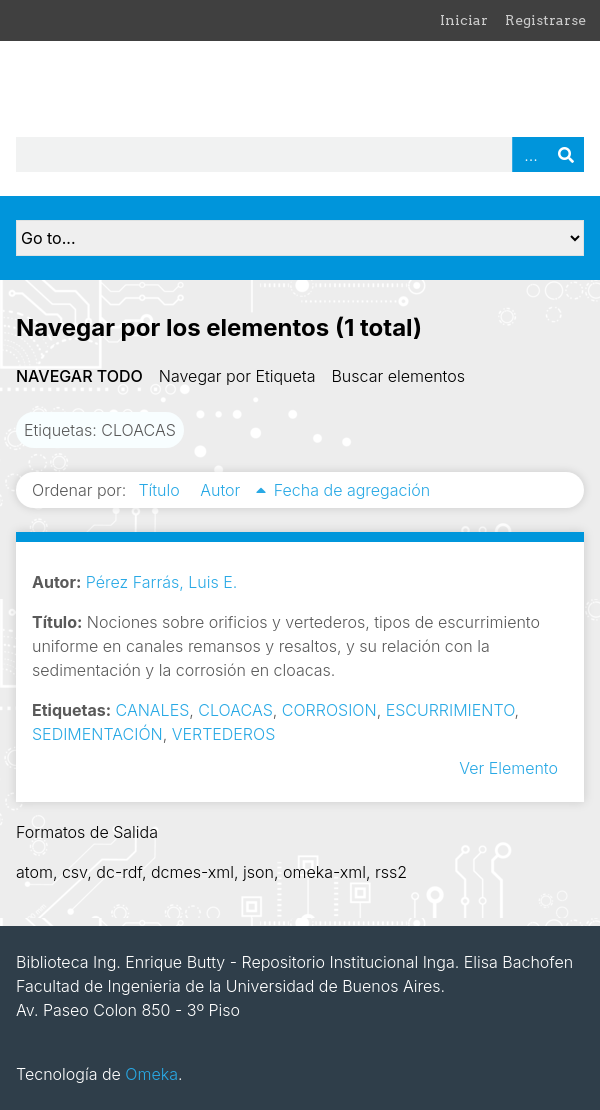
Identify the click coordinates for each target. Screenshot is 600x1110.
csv (74, 872)
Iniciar (464, 20)
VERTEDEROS (224, 734)
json (258, 872)
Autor (222, 490)
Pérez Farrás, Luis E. (162, 582)
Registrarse (545, 20)
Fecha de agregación (352, 490)
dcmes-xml (192, 872)
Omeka (151, 1074)
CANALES (153, 710)
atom (34, 872)
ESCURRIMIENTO (450, 710)
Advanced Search (530, 154)
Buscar (566, 154)
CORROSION (329, 710)
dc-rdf (119, 872)
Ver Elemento (508, 768)
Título (161, 490)
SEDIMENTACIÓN (97, 734)
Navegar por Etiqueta (237, 376)
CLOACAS (235, 710)
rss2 (391, 872)
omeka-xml (324, 872)
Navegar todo (79, 376)
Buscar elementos (398, 376)
